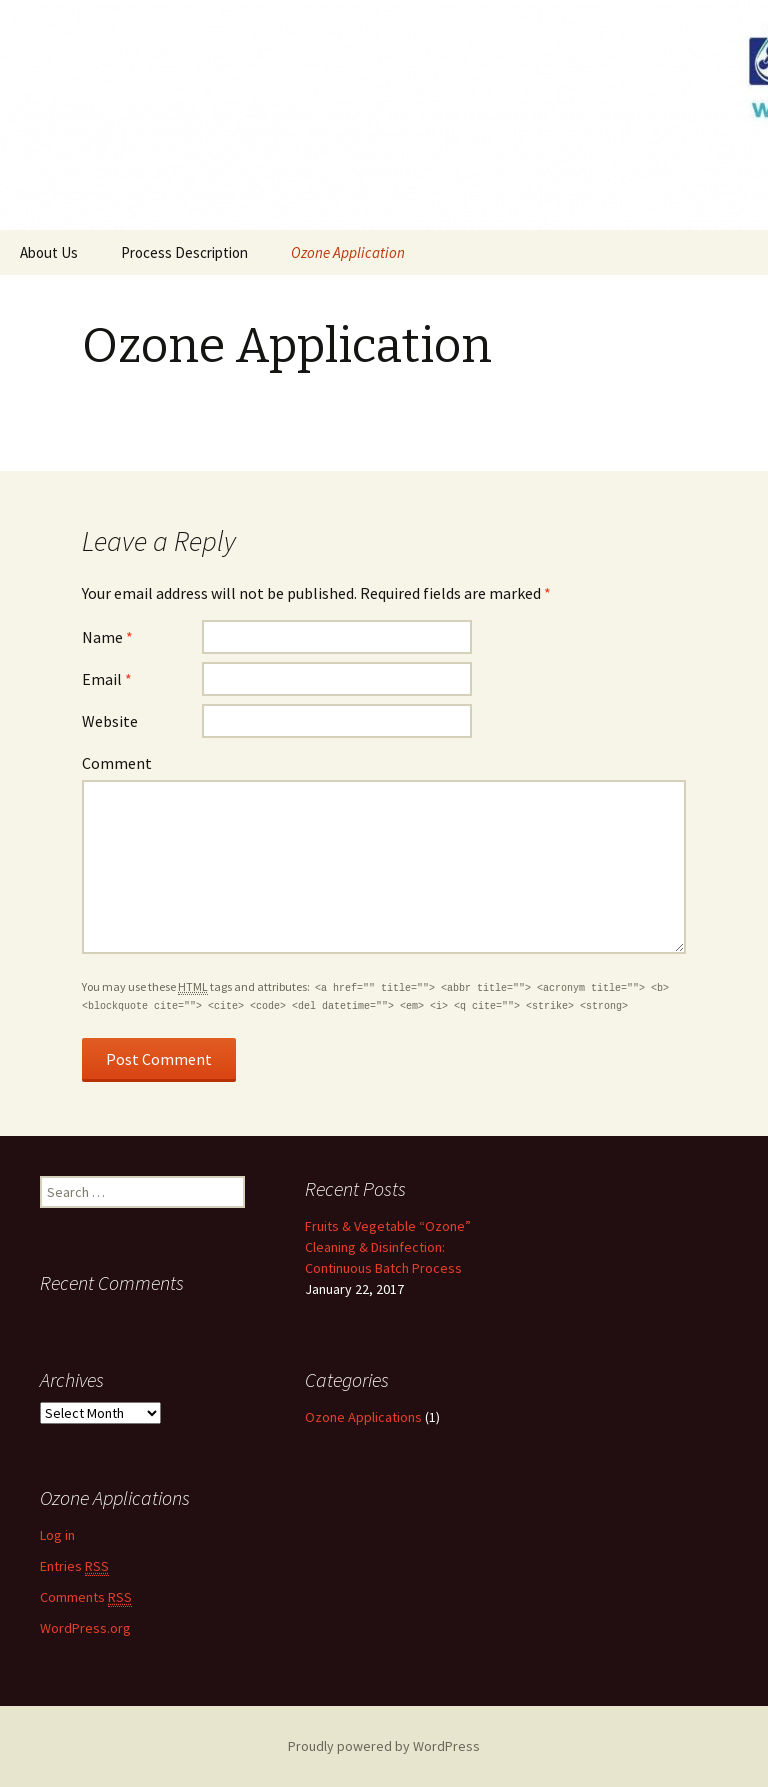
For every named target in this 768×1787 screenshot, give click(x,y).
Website (110, 721)
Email (107, 679)
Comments (86, 1597)
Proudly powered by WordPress (384, 1746)
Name (107, 637)
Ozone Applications (363, 1417)
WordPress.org (85, 1628)
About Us (49, 252)
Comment (117, 763)
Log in (57, 1535)
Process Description (184, 252)
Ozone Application (348, 252)
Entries (74, 1566)
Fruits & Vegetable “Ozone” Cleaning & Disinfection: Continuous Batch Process (388, 1247)
